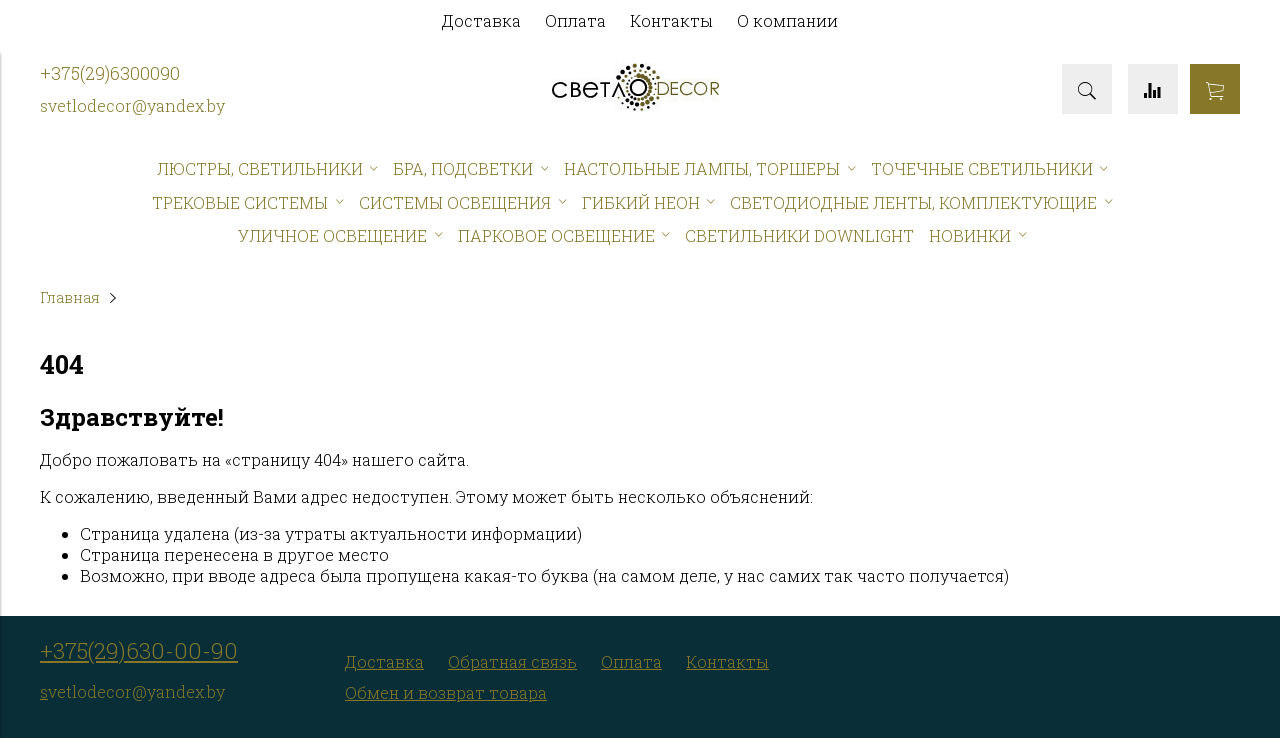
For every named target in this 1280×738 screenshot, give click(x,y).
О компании (787, 20)
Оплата (575, 20)
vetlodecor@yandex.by (136, 105)
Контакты (671, 20)
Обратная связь (512, 661)
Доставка (481, 20)
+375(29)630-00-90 (139, 650)
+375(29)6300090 (110, 73)
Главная (70, 297)
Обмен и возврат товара (446, 692)
